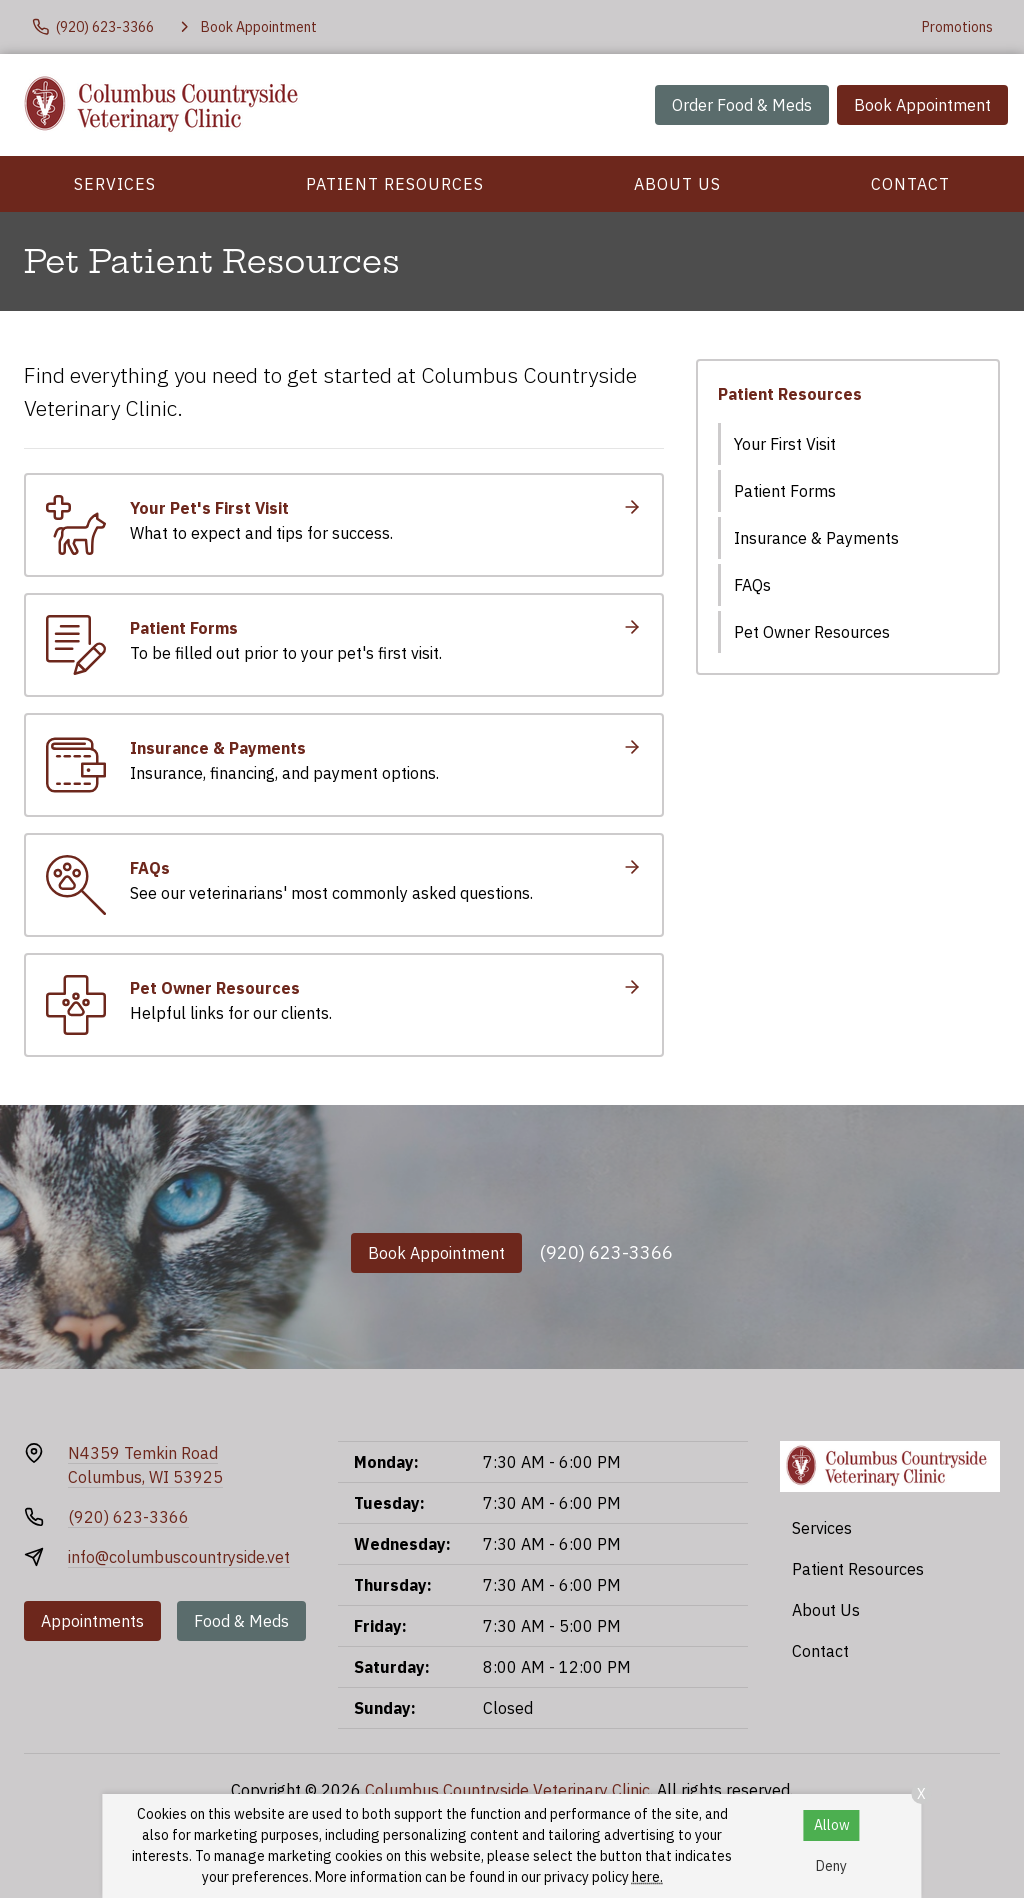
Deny (831, 1866)
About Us (677, 184)
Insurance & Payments (816, 538)
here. (647, 1877)
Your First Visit (785, 444)
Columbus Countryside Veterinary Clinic (507, 1790)
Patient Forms (785, 491)
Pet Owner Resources (812, 632)
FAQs (752, 585)
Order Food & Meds (742, 105)
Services (115, 184)
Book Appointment (922, 105)
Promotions (957, 27)
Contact (910, 184)
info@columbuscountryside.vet (179, 1557)
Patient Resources (395, 184)
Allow (832, 1825)
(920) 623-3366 (606, 1252)
